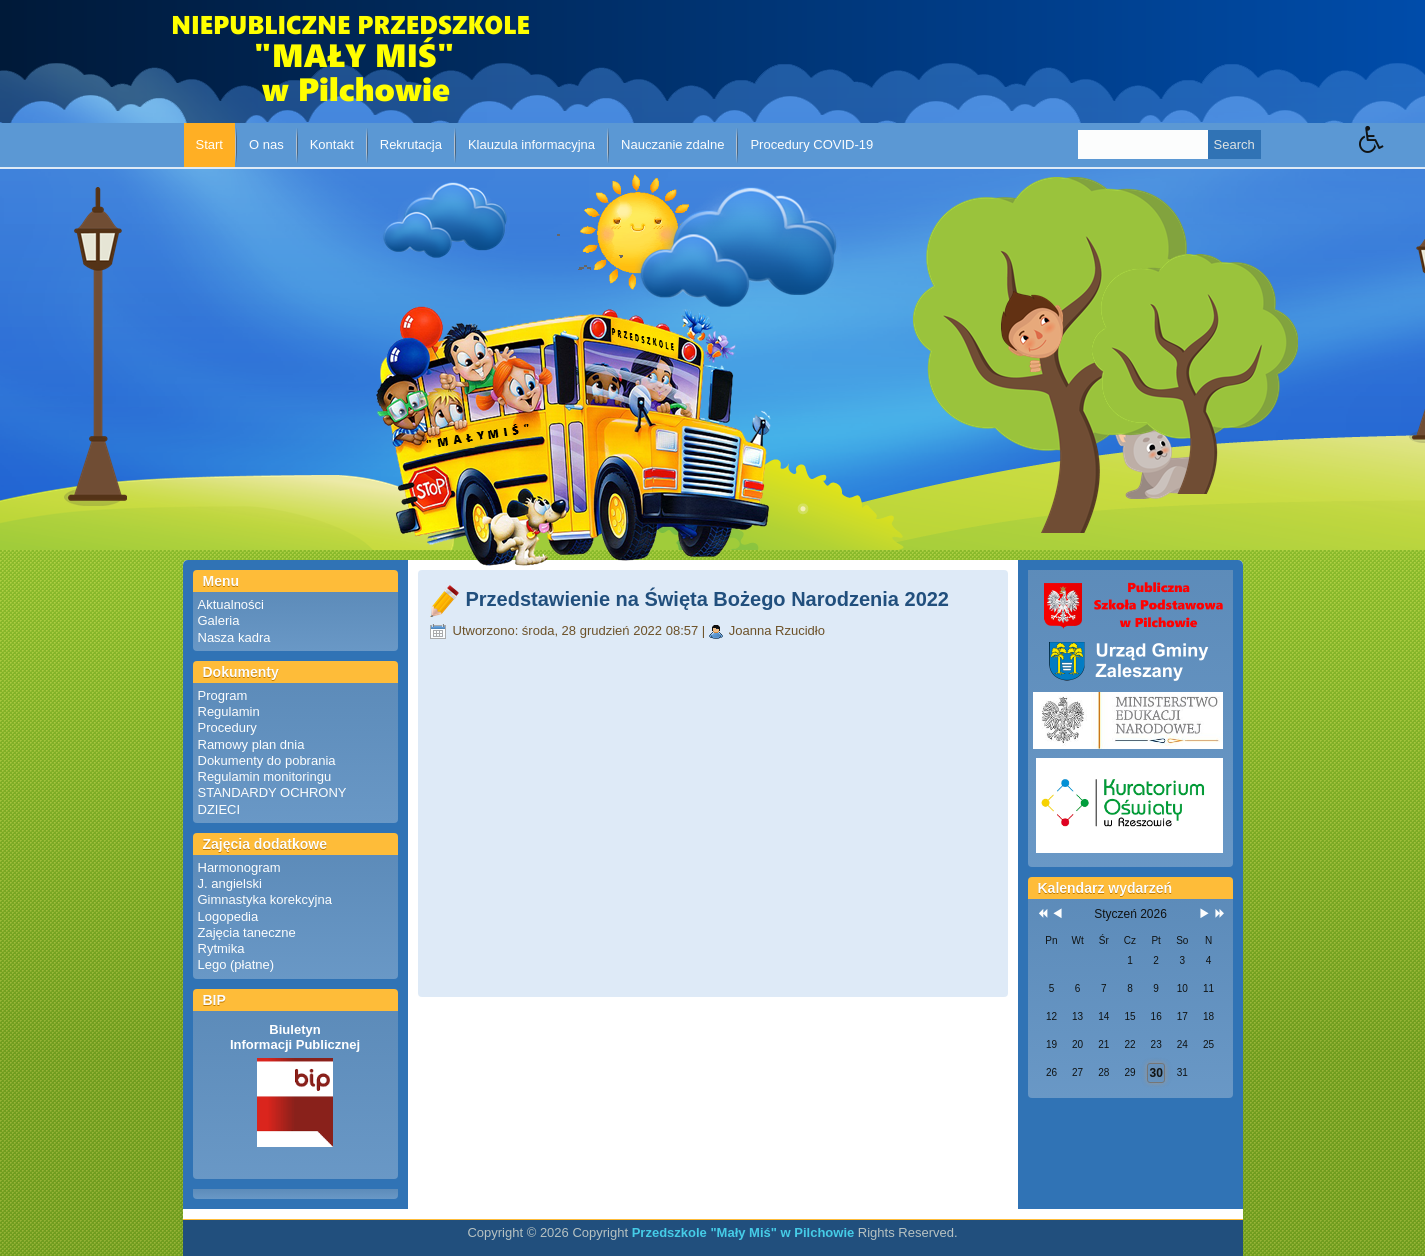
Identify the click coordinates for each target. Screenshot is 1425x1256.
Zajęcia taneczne (247, 932)
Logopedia (228, 916)
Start (209, 144)
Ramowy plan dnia (251, 744)
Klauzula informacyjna (531, 144)
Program (223, 695)
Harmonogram (239, 867)
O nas (266, 144)
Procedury (227, 727)
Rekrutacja (411, 144)
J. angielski (230, 883)
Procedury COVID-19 (811, 144)
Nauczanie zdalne (672, 144)
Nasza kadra (234, 637)
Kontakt (332, 144)
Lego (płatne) (236, 964)
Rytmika (221, 948)
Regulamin (229, 711)
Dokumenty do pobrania (267, 760)
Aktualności (231, 604)
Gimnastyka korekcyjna (265, 899)
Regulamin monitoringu (265, 776)
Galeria (219, 620)
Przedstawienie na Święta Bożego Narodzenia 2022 (708, 599)
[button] (1392, 154)
